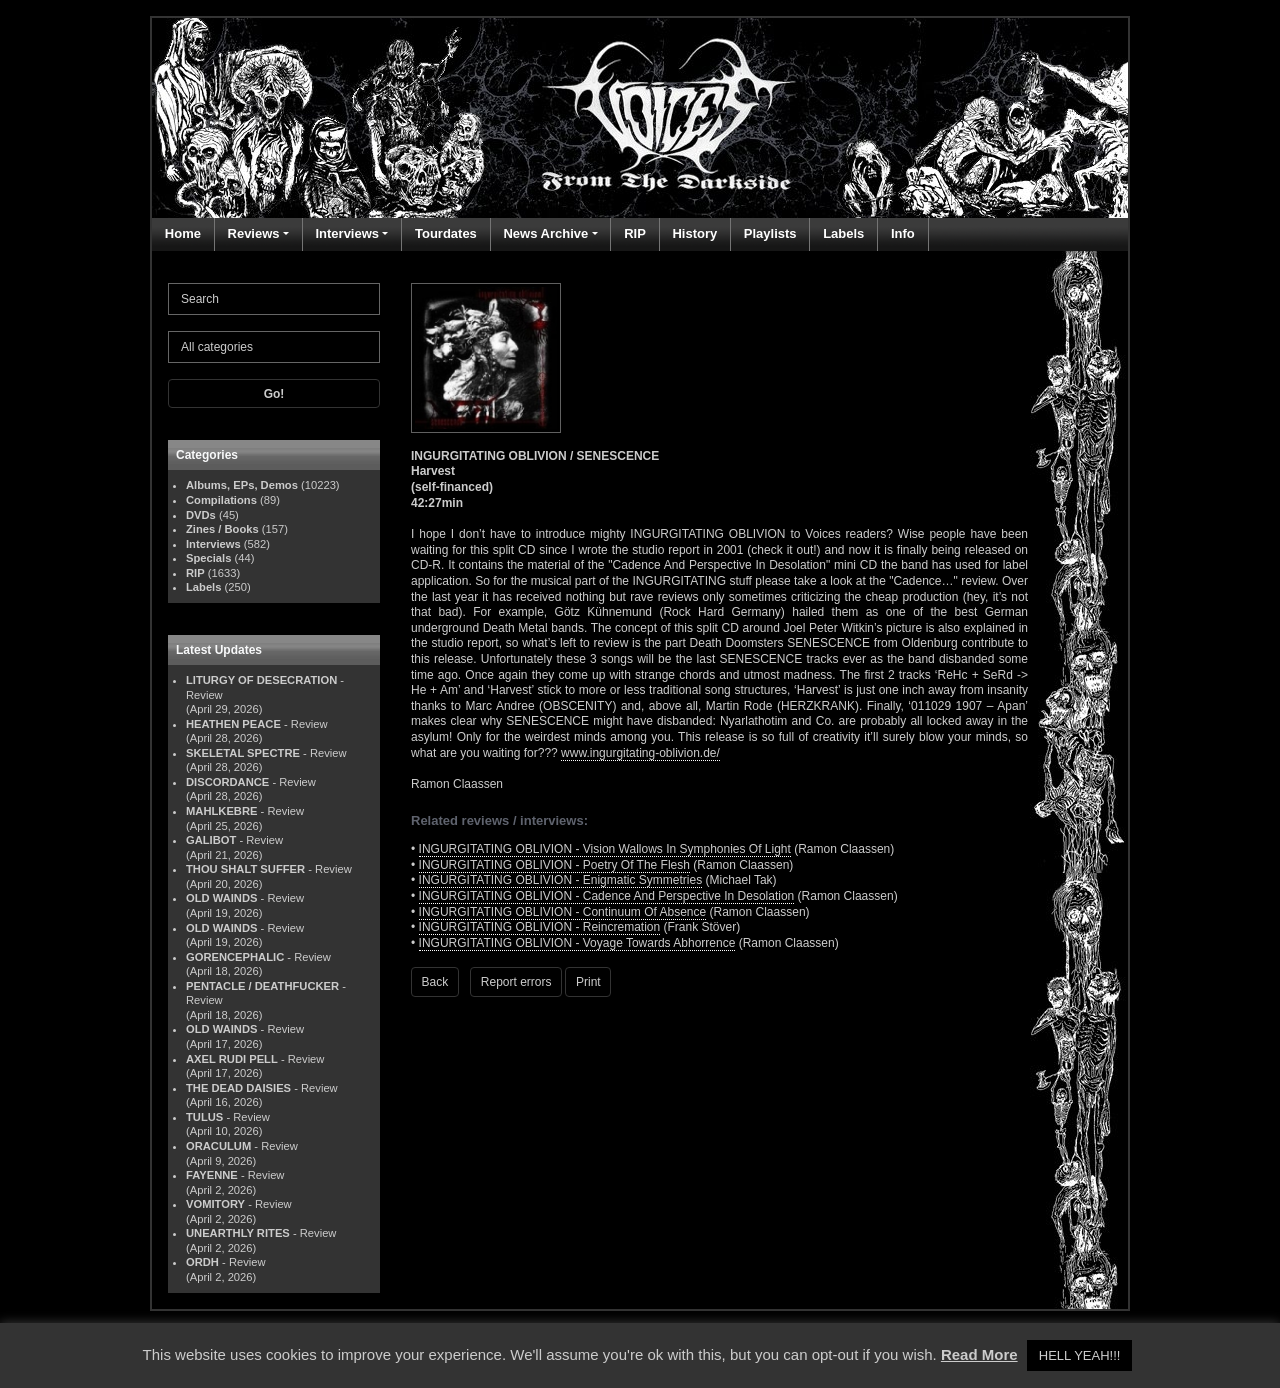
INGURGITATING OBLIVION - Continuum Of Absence (563, 912)
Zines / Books (222, 529)
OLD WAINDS (221, 898)
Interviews (347, 233)
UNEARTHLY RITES (238, 1233)
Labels (843, 233)
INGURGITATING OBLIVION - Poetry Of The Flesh (554, 865)
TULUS (204, 1117)
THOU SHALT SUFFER (245, 869)
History (694, 233)
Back (435, 982)
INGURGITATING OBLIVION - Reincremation (540, 927)
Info (903, 233)
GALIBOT (211, 840)
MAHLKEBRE (221, 811)
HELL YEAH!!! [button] (1080, 1355)
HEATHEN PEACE (233, 724)
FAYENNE (212, 1175)
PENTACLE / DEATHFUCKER (262, 986)
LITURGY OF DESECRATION (261, 680)
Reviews (254, 233)
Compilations (221, 500)
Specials (208, 558)
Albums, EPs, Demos (242, 485)
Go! (274, 394)
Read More (979, 1354)
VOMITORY (215, 1204)
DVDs (201, 515)
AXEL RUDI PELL (232, 1059)
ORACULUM (218, 1146)
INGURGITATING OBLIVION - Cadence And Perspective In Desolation (607, 896)
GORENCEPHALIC (235, 957)
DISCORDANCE (227, 782)
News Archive (545, 233)
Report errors (516, 982)
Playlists (770, 233)
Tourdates (446, 233)
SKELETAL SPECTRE (243, 753)
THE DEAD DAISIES (238, 1088)
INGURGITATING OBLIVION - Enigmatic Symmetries (561, 880)
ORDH (202, 1262)
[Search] (274, 299)
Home (183, 233)
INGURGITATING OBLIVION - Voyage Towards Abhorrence (577, 943)
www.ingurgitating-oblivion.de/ (640, 753)
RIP (635, 233)
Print (588, 982)
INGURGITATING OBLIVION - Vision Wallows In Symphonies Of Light (605, 849)
